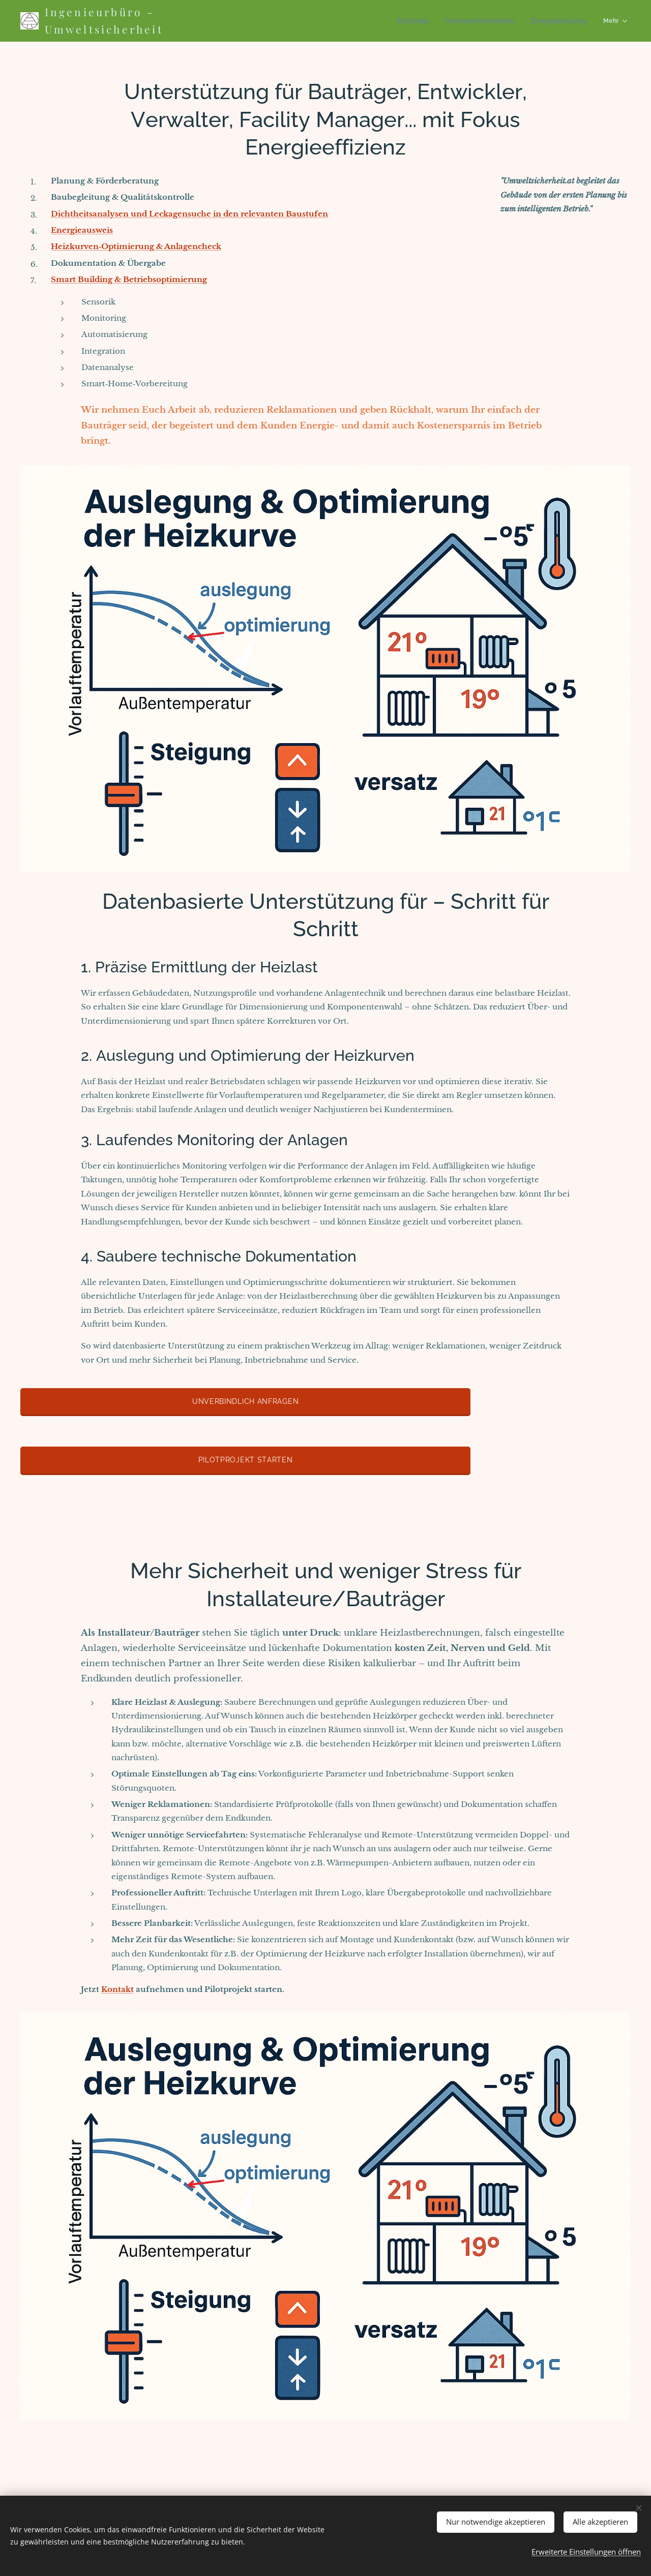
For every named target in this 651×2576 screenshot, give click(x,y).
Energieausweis (82, 230)
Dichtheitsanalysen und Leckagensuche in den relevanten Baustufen (189, 214)
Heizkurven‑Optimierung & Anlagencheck (136, 246)
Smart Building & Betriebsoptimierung (129, 279)
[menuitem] (286, 21)
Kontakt (117, 1989)
